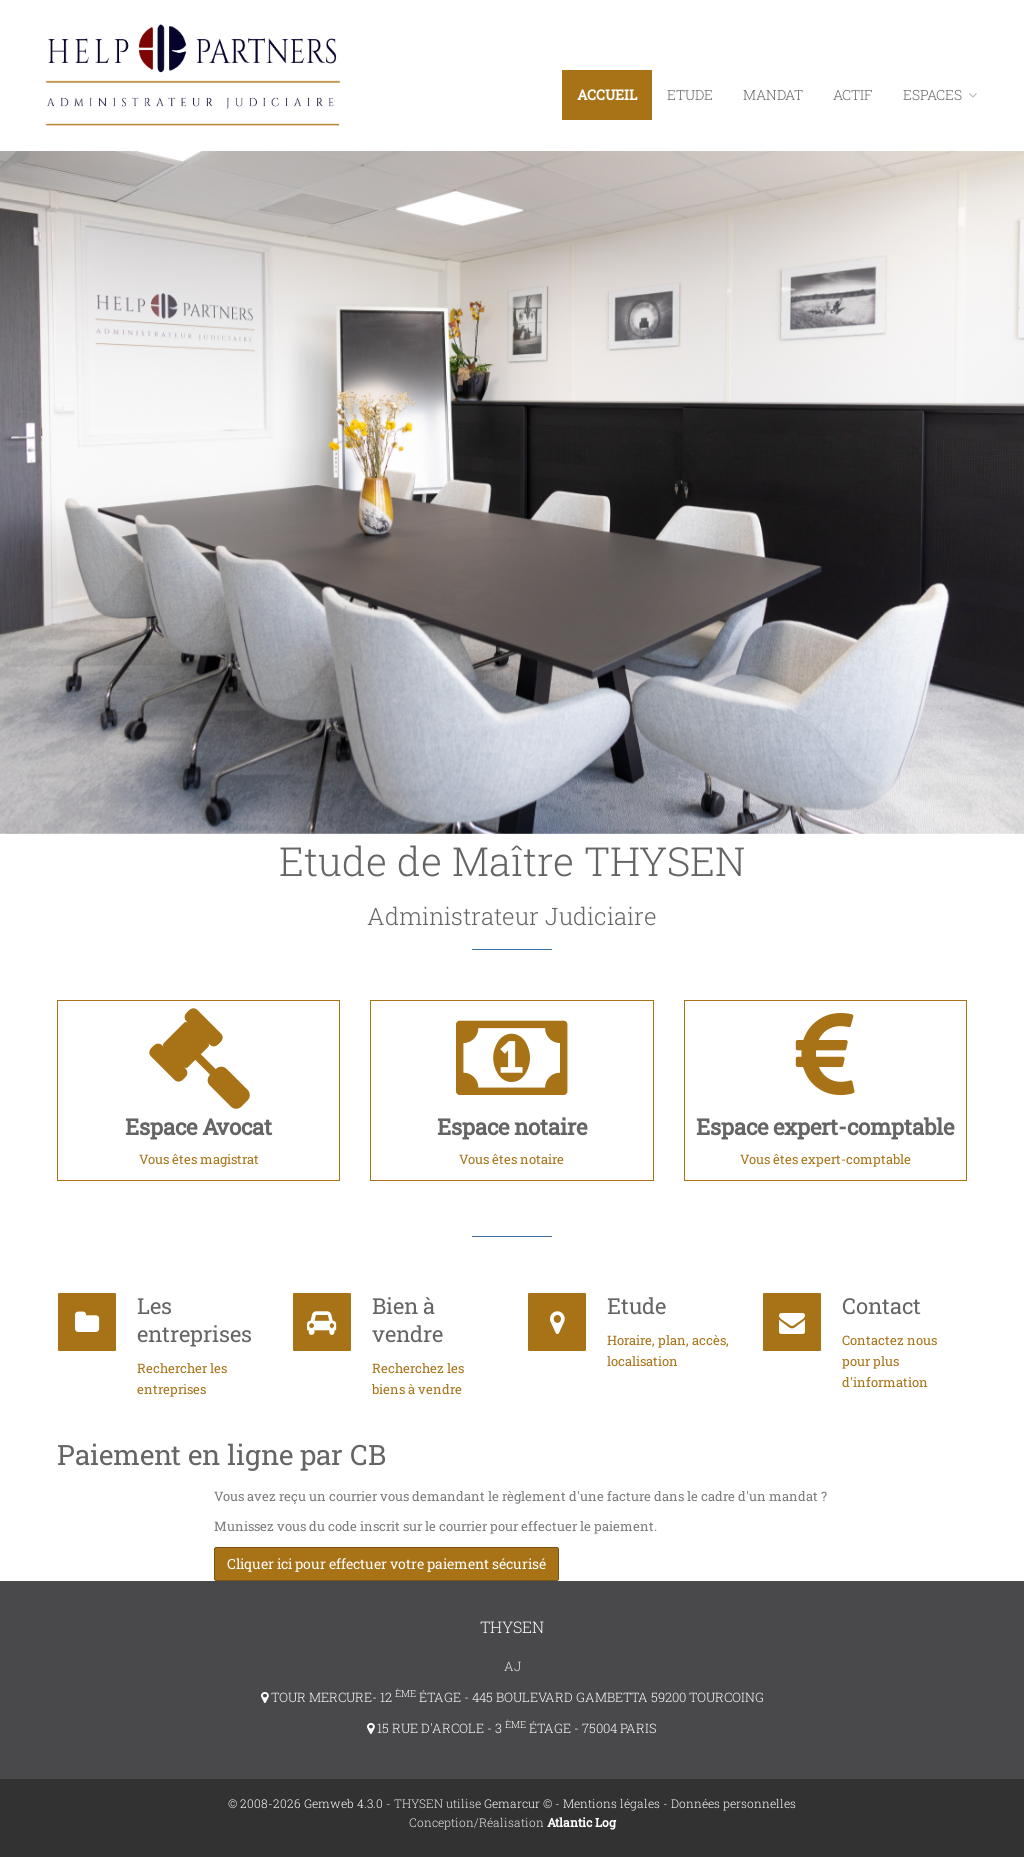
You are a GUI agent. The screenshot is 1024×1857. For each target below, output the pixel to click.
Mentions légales (611, 1803)
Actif (853, 94)
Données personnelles (733, 1803)
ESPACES (940, 94)
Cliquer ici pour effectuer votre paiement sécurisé (386, 1563)
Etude (690, 94)
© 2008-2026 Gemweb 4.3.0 (305, 1803)
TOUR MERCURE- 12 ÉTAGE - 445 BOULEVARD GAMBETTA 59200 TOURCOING (512, 1697)
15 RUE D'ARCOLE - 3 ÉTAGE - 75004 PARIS (512, 1728)
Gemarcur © (518, 1803)
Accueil (607, 94)
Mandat (773, 94)
